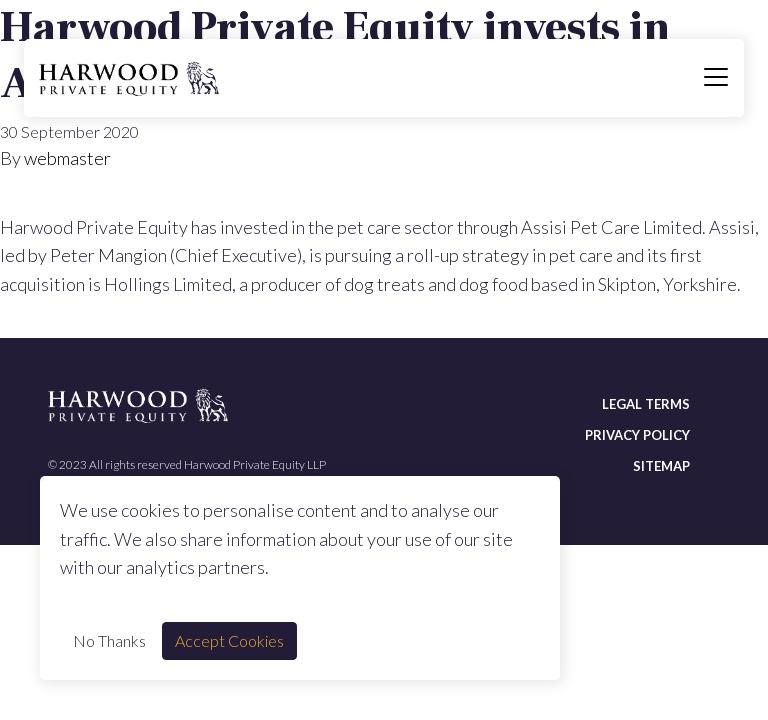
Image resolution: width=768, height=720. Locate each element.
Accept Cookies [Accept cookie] (229, 640)
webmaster (67, 158)
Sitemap (661, 466)
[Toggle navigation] (716, 78)
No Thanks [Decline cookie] (109, 640)
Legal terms (646, 404)
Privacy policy (637, 435)
